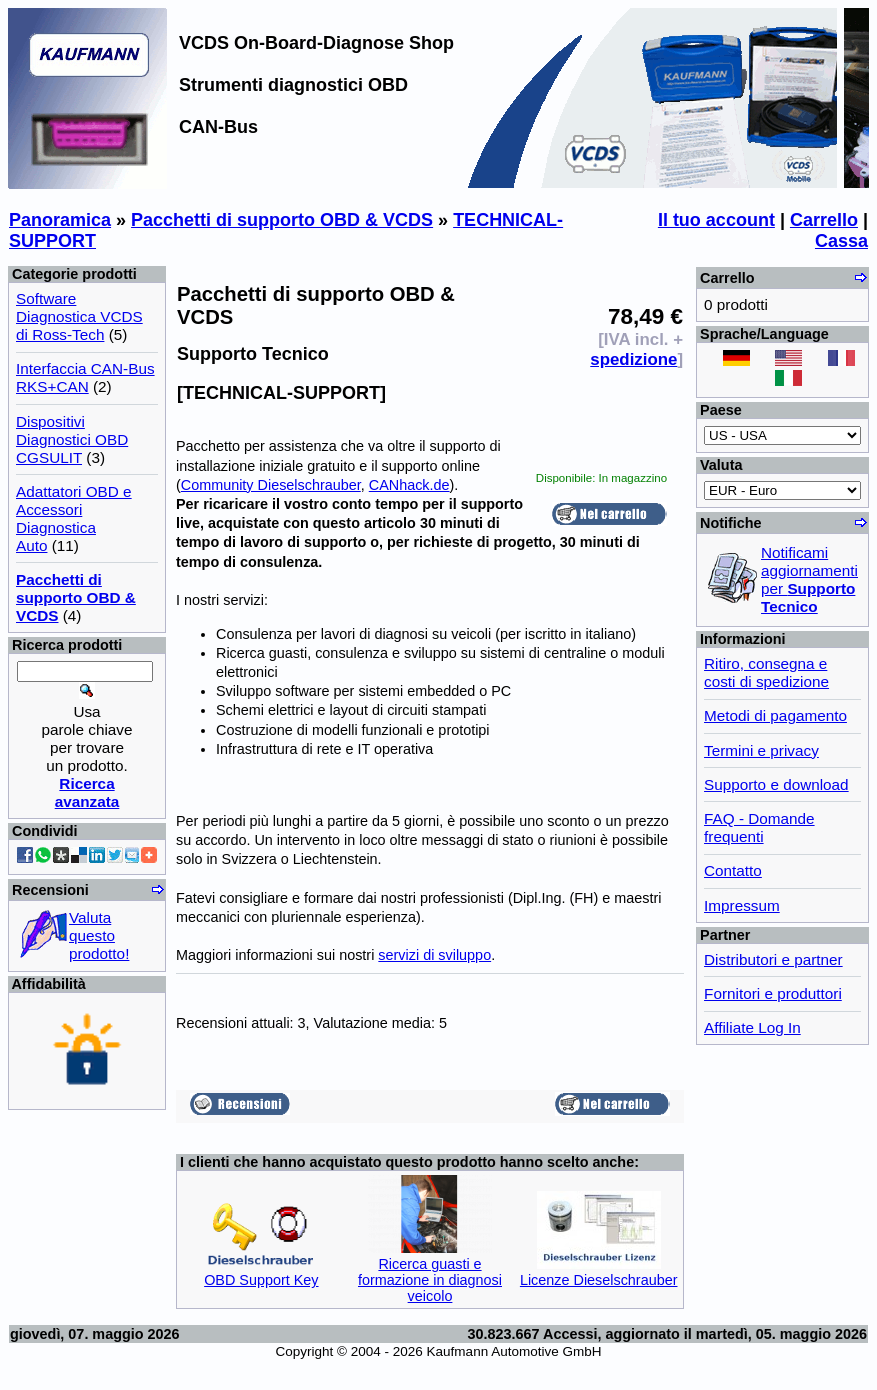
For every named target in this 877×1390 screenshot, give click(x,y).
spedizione (633, 359)
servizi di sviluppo (434, 955)
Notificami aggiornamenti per (809, 579)
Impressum (742, 905)
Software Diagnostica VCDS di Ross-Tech (79, 316)
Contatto (733, 870)
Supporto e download (776, 784)
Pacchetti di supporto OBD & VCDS (282, 220)
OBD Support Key (261, 1280)
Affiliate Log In (752, 1027)
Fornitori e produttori (773, 993)
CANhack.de (409, 485)
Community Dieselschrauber (271, 485)
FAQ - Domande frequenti (759, 827)
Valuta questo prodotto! (99, 935)
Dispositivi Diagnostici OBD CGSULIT (72, 439)
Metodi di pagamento (775, 715)
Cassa (841, 241)
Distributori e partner (773, 959)
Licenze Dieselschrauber (599, 1280)
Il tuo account (716, 220)
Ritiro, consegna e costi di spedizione (766, 672)
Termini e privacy (761, 750)
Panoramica (60, 220)
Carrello (824, 220)
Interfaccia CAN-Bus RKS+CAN (85, 377)
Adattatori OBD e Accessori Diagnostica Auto (74, 518)
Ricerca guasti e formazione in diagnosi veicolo (430, 1280)
